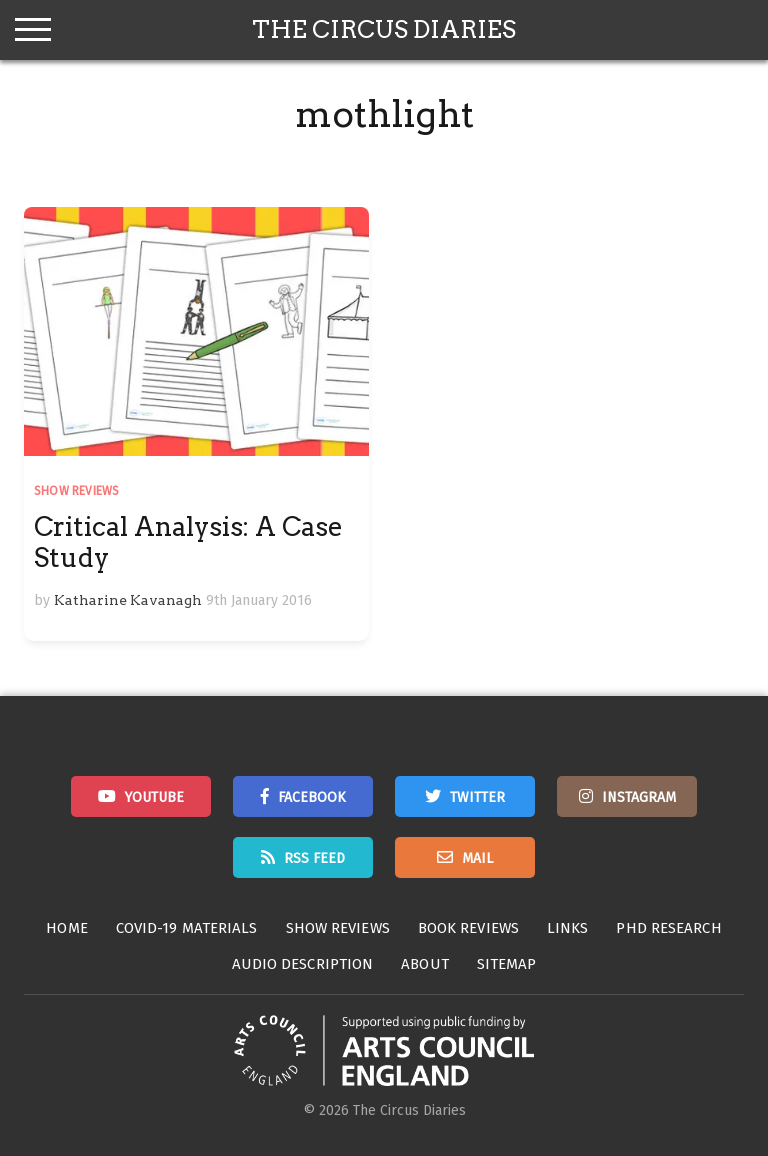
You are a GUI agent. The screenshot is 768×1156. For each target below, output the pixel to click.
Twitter (477, 797)
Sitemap (507, 964)
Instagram (639, 797)
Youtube (154, 797)
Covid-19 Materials (187, 928)
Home (66, 928)
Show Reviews (76, 491)
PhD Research (668, 928)
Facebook (312, 797)
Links (568, 928)
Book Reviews (468, 928)
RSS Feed (314, 858)
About (425, 964)
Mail (477, 858)
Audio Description (303, 964)
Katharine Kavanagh (128, 600)
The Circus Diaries (384, 29)
